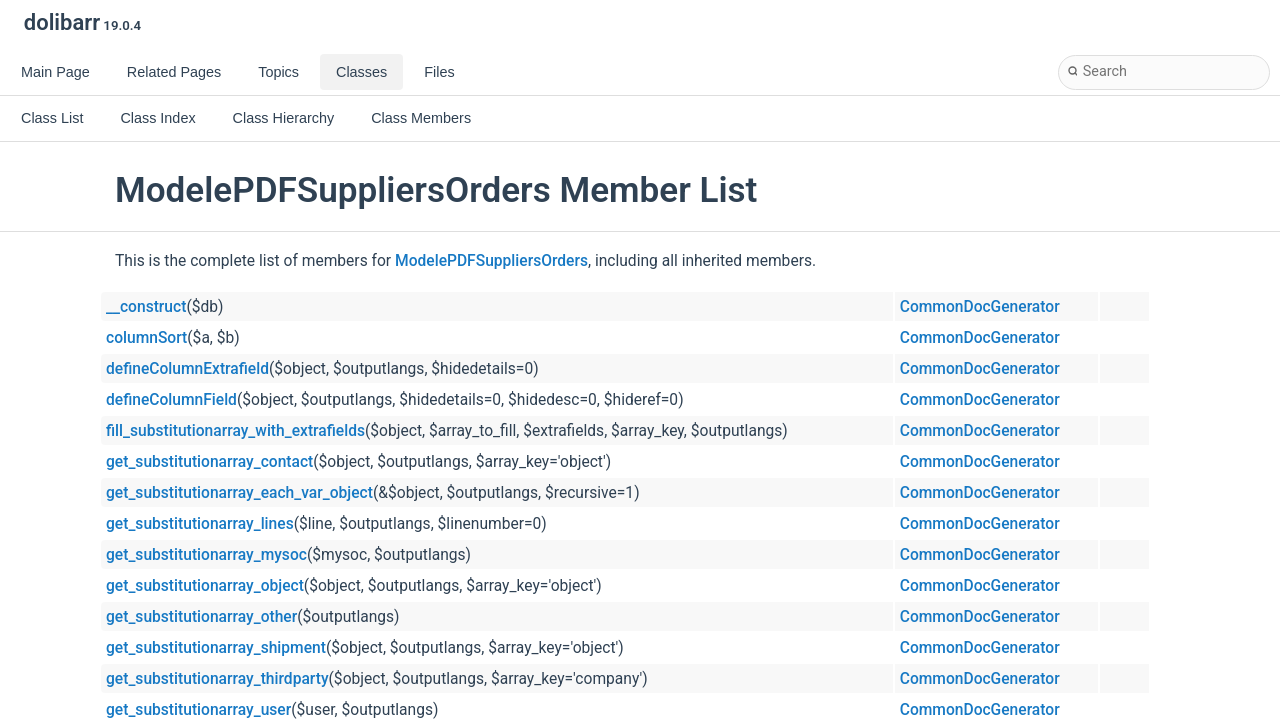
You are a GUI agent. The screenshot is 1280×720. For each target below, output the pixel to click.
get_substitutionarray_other (201, 617)
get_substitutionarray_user (198, 710)
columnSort (146, 338)
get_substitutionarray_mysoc (206, 555)
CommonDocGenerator (980, 307)
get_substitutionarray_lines (200, 524)
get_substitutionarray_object (205, 586)
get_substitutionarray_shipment (216, 648)
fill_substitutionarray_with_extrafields (235, 431)
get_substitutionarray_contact (209, 462)
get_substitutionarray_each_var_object (239, 493)
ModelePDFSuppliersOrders (491, 261)
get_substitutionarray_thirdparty (217, 679)
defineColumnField (171, 400)
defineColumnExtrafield (187, 369)
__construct (146, 307)
